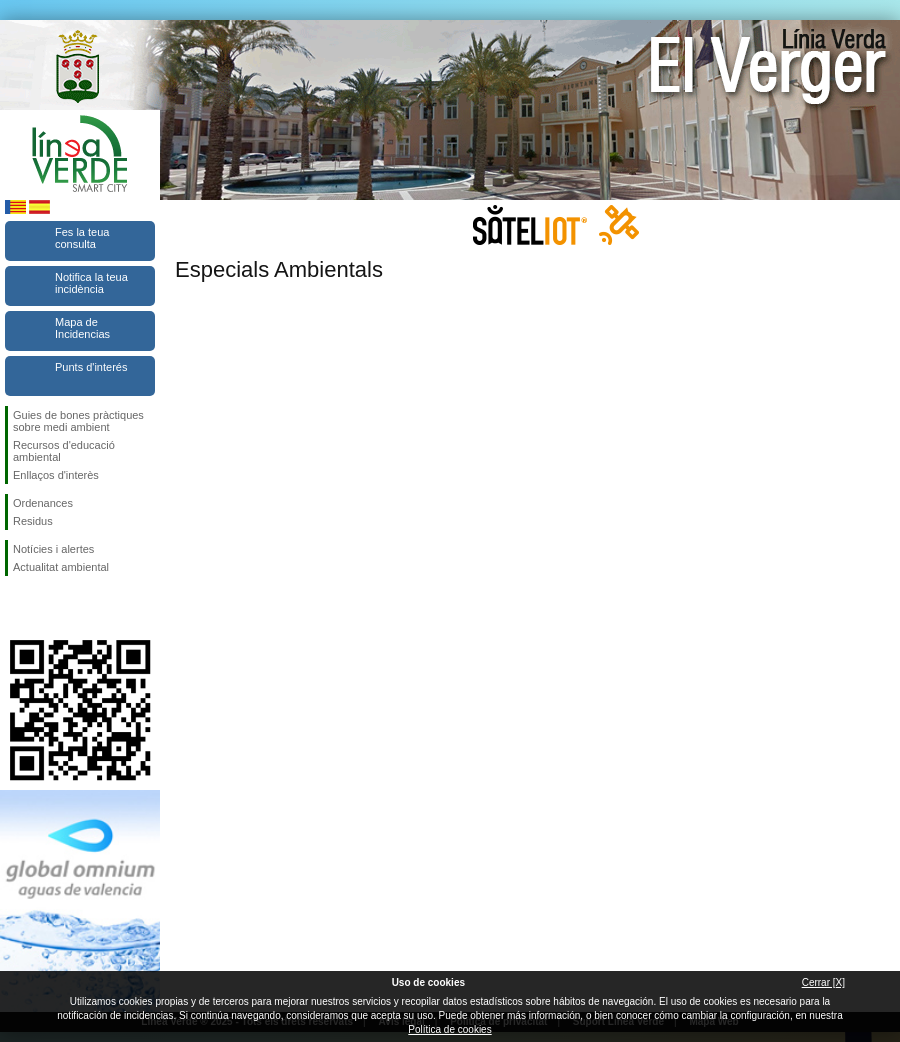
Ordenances (43, 503)
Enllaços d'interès (56, 475)
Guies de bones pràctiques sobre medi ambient (78, 421)
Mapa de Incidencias (82, 328)
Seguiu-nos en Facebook (17, 608)
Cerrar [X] (823, 982)
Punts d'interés (91, 367)
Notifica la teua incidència (91, 283)
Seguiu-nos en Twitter (50, 608)
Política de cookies (449, 1029)
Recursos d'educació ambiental (64, 451)
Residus (33, 521)
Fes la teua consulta (82, 238)
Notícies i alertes (53, 549)
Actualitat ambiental (61, 567)
